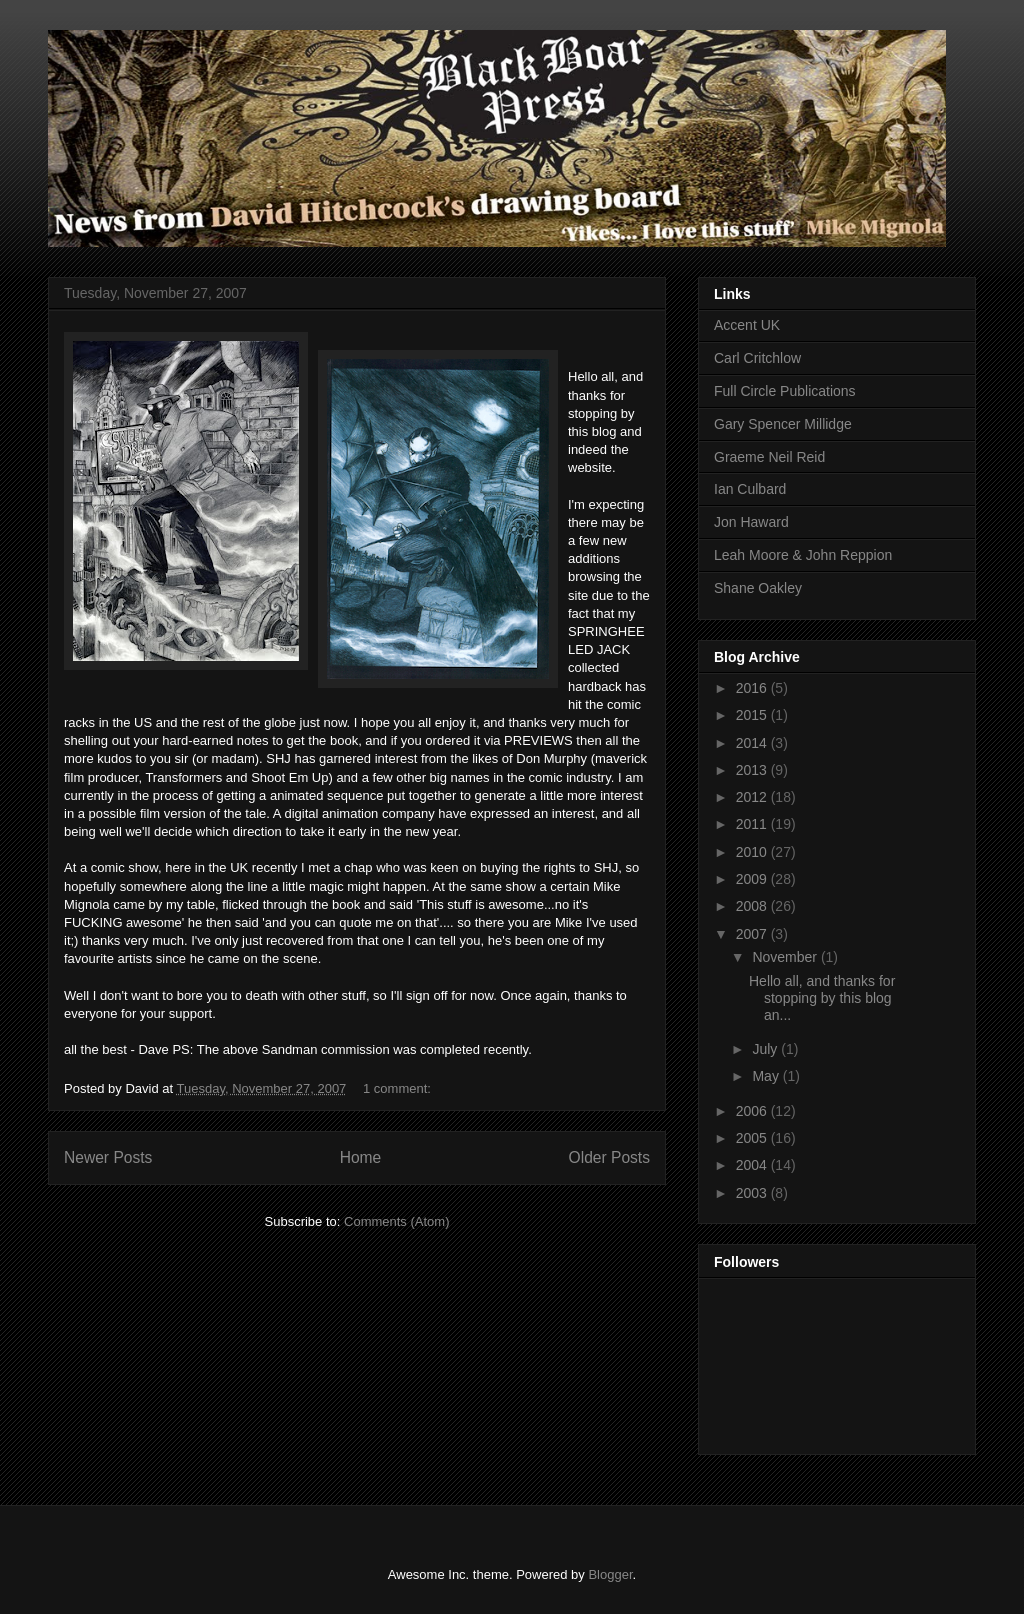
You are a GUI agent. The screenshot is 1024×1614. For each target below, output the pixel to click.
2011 (753, 824)
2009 (753, 879)
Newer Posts (108, 1157)
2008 (753, 906)
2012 (753, 797)
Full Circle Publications (785, 391)
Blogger (610, 1574)
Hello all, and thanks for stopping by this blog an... (822, 998)
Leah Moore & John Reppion (803, 555)
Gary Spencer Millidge (783, 424)
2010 (753, 852)
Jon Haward (751, 522)
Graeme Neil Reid (769, 457)
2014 (753, 743)
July (766, 1049)
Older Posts (609, 1157)
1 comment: (399, 1088)
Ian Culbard (750, 489)
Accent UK (747, 325)
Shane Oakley (758, 588)
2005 (753, 1138)
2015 (753, 715)
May (767, 1076)
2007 (753, 934)
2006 (753, 1111)
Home (361, 1157)
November (786, 957)
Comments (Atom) (396, 1221)
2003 (753, 1193)
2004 (753, 1165)
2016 (753, 688)
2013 (753, 770)
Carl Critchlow (757, 358)
